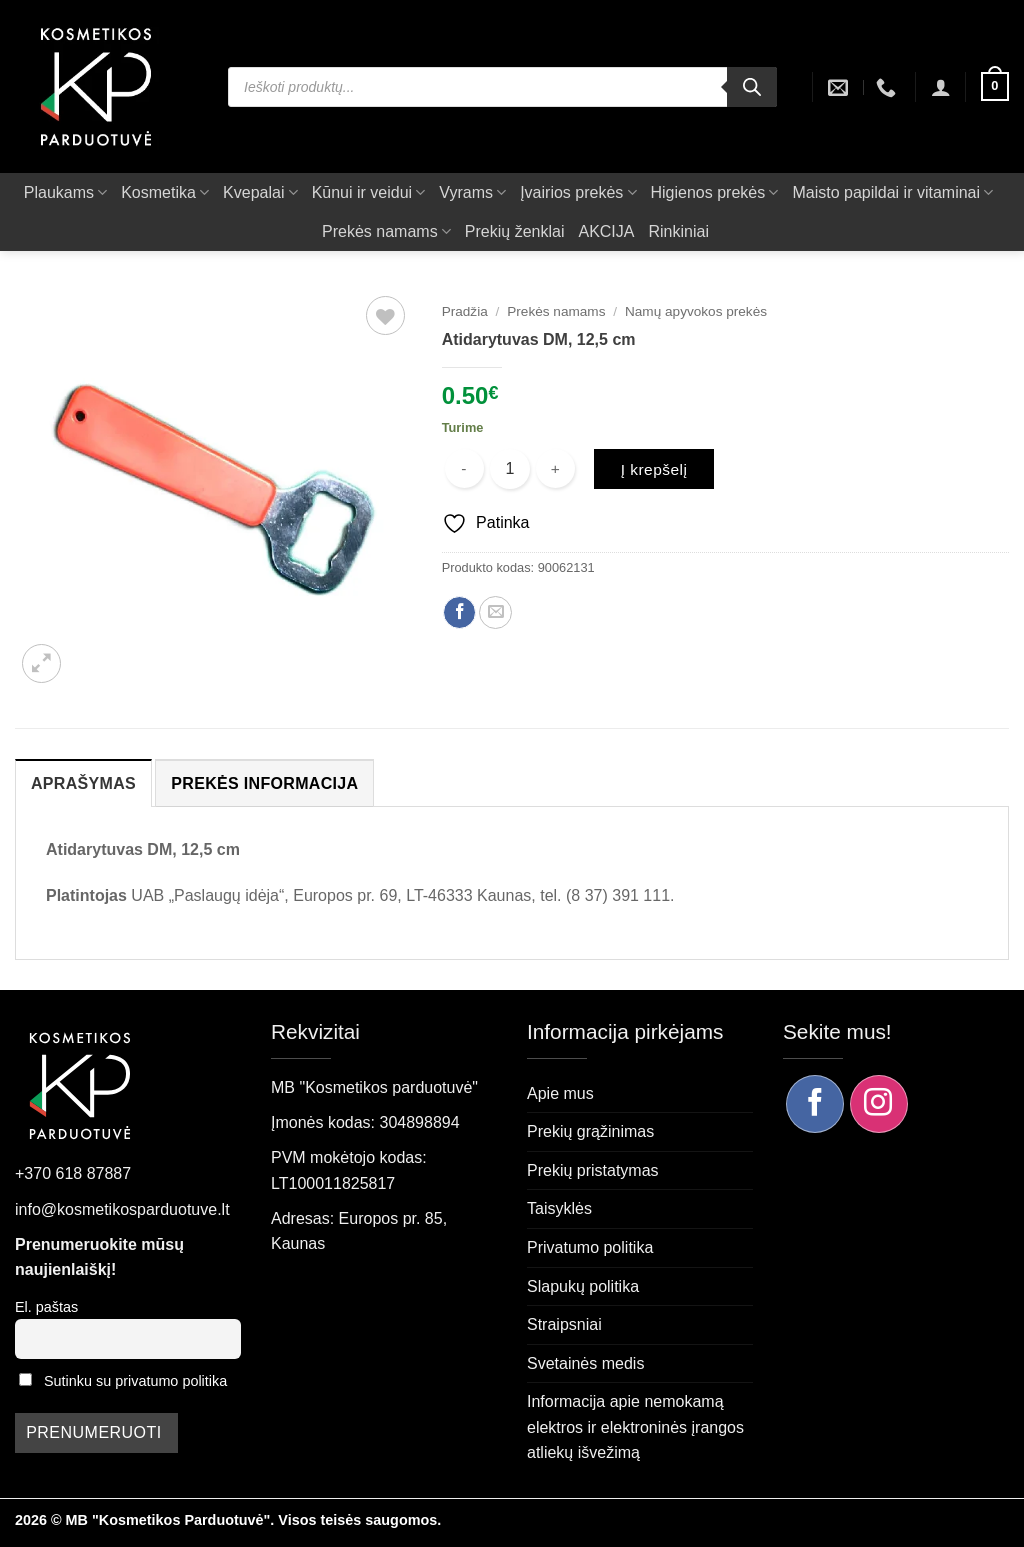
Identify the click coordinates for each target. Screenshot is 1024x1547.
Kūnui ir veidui (369, 192)
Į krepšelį (654, 469)
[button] (941, 87)
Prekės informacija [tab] (264, 783)
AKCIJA (606, 231)
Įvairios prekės (578, 192)
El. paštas (46, 1307)
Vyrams (472, 192)
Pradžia (465, 311)
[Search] (752, 87)
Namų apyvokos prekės (696, 311)
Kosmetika (165, 192)
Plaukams (65, 192)
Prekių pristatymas (593, 1170)
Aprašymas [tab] (83, 783)
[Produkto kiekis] (510, 469)
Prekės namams (386, 231)
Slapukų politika (583, 1286)
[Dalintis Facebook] (459, 612)
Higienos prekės (715, 192)
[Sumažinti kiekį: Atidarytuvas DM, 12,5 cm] (464, 468)
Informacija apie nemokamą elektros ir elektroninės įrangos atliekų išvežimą (635, 1427)
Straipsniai (564, 1324)
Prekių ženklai (515, 231)
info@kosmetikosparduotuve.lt (122, 1209)
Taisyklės (559, 1208)
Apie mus (560, 1093)
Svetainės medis (585, 1363)
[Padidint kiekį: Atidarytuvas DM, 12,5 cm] (555, 468)
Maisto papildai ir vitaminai (892, 192)
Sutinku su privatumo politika (135, 1381)
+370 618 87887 (73, 1173)
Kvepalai (260, 192)
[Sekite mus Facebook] (815, 1104)
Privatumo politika (590, 1247)
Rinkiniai (678, 231)
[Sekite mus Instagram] (879, 1104)
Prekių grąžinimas (590, 1131)
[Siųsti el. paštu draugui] (495, 612)
